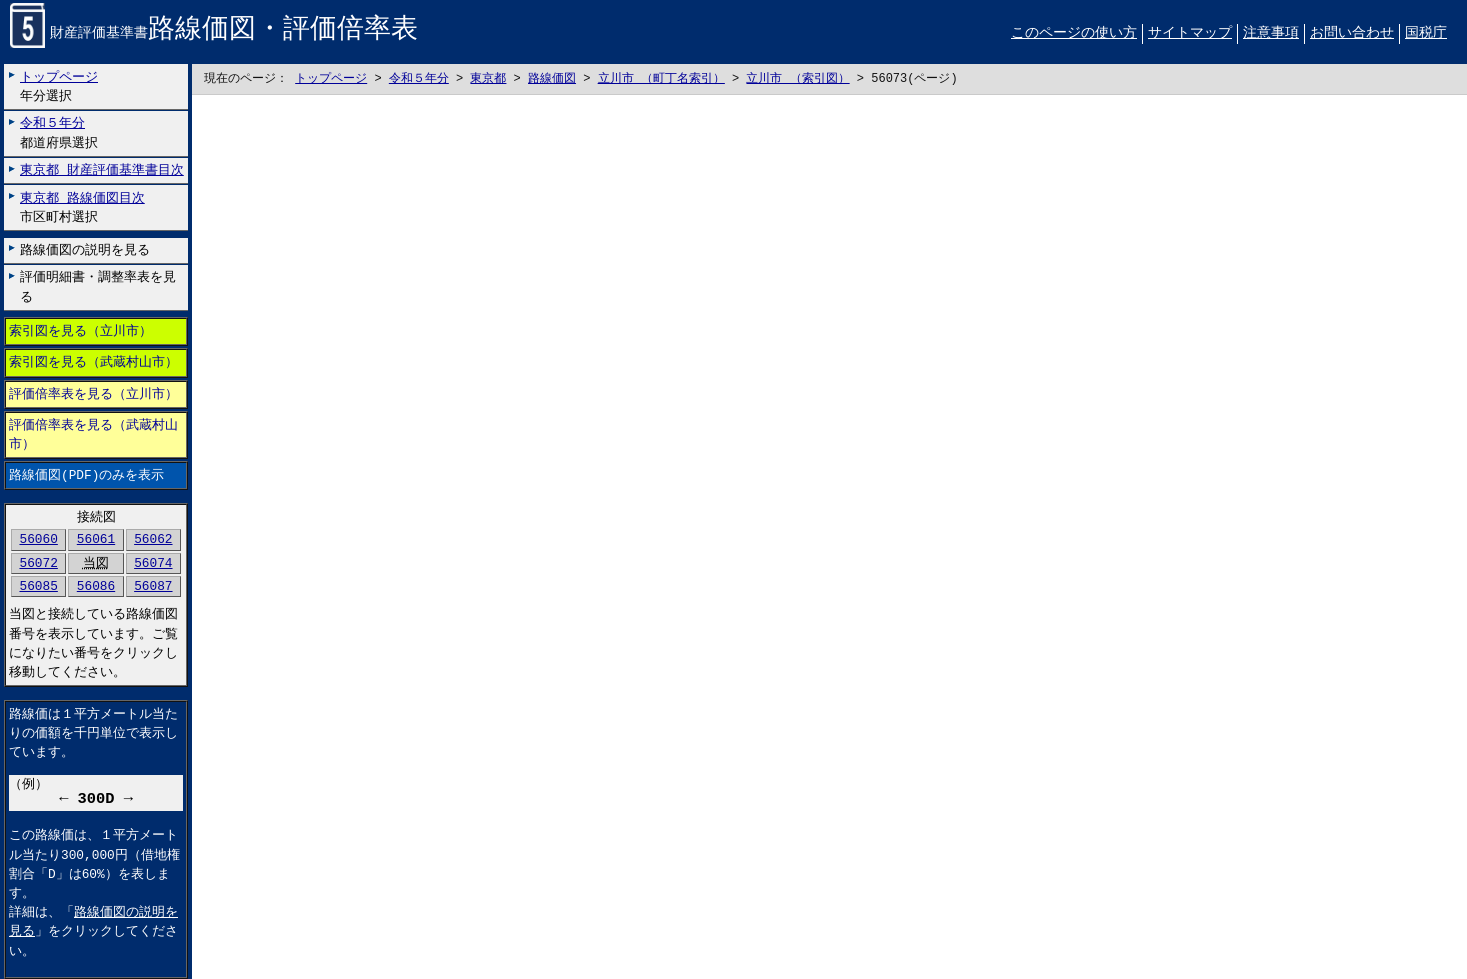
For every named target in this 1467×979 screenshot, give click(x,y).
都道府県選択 (59, 133)
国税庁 (1426, 33)
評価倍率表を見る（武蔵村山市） (93, 434)
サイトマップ (1190, 33)
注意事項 (1271, 33)
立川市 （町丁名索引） (661, 79)
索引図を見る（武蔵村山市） (93, 363)
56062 (153, 540)
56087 (153, 586)
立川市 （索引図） (797, 79)
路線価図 (552, 79)
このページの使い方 (1074, 33)
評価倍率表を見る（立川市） (93, 394)
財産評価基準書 (214, 34)
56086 (96, 586)
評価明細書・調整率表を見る (98, 287)
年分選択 (59, 86)
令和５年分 (419, 79)
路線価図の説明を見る (85, 250)
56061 (96, 540)
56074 (153, 563)
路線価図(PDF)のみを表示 (86, 476)
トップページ (331, 79)
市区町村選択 (82, 207)
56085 (38, 586)
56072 (38, 563)
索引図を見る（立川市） (80, 332)
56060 (38, 540)
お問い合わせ (1352, 33)
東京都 (488, 79)
